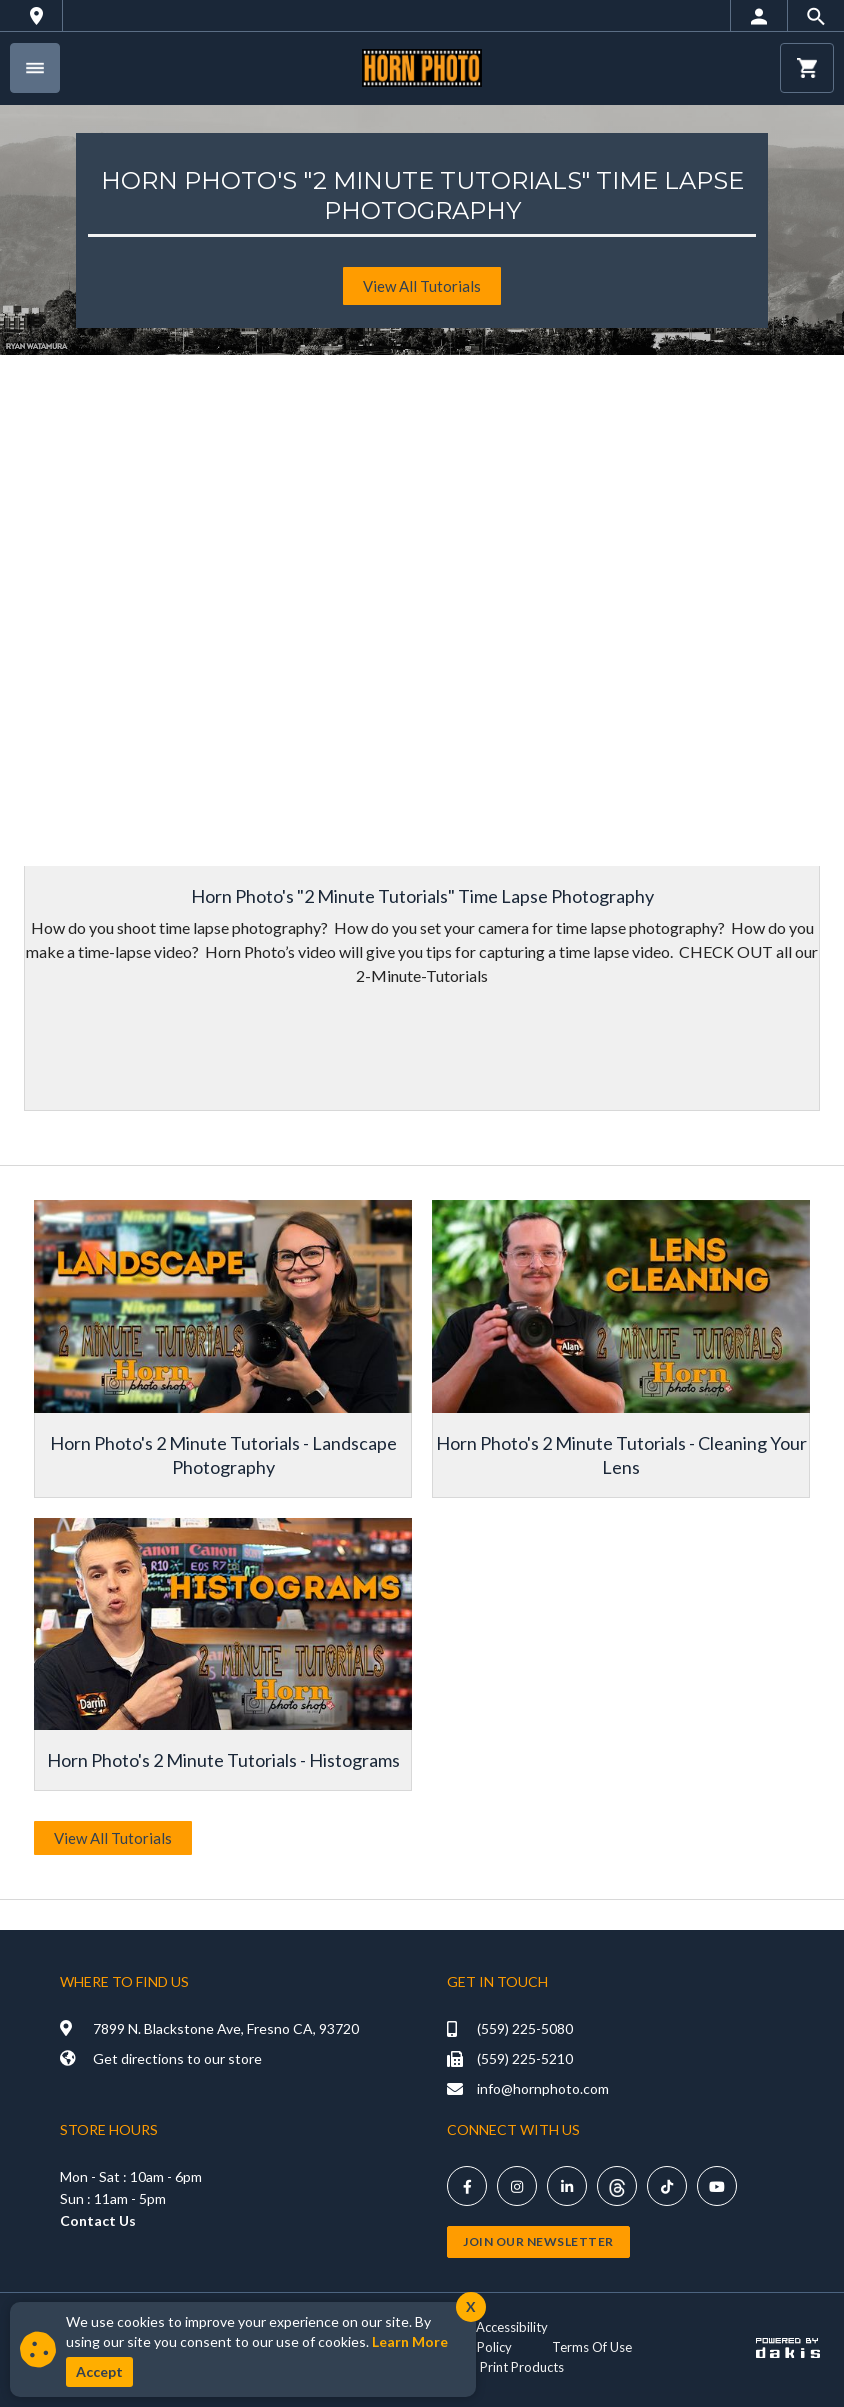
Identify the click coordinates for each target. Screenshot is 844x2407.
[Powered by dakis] (788, 2347)
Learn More (410, 2341)
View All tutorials (422, 286)
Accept (99, 2371)
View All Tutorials (113, 1838)
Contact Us (98, 2220)
